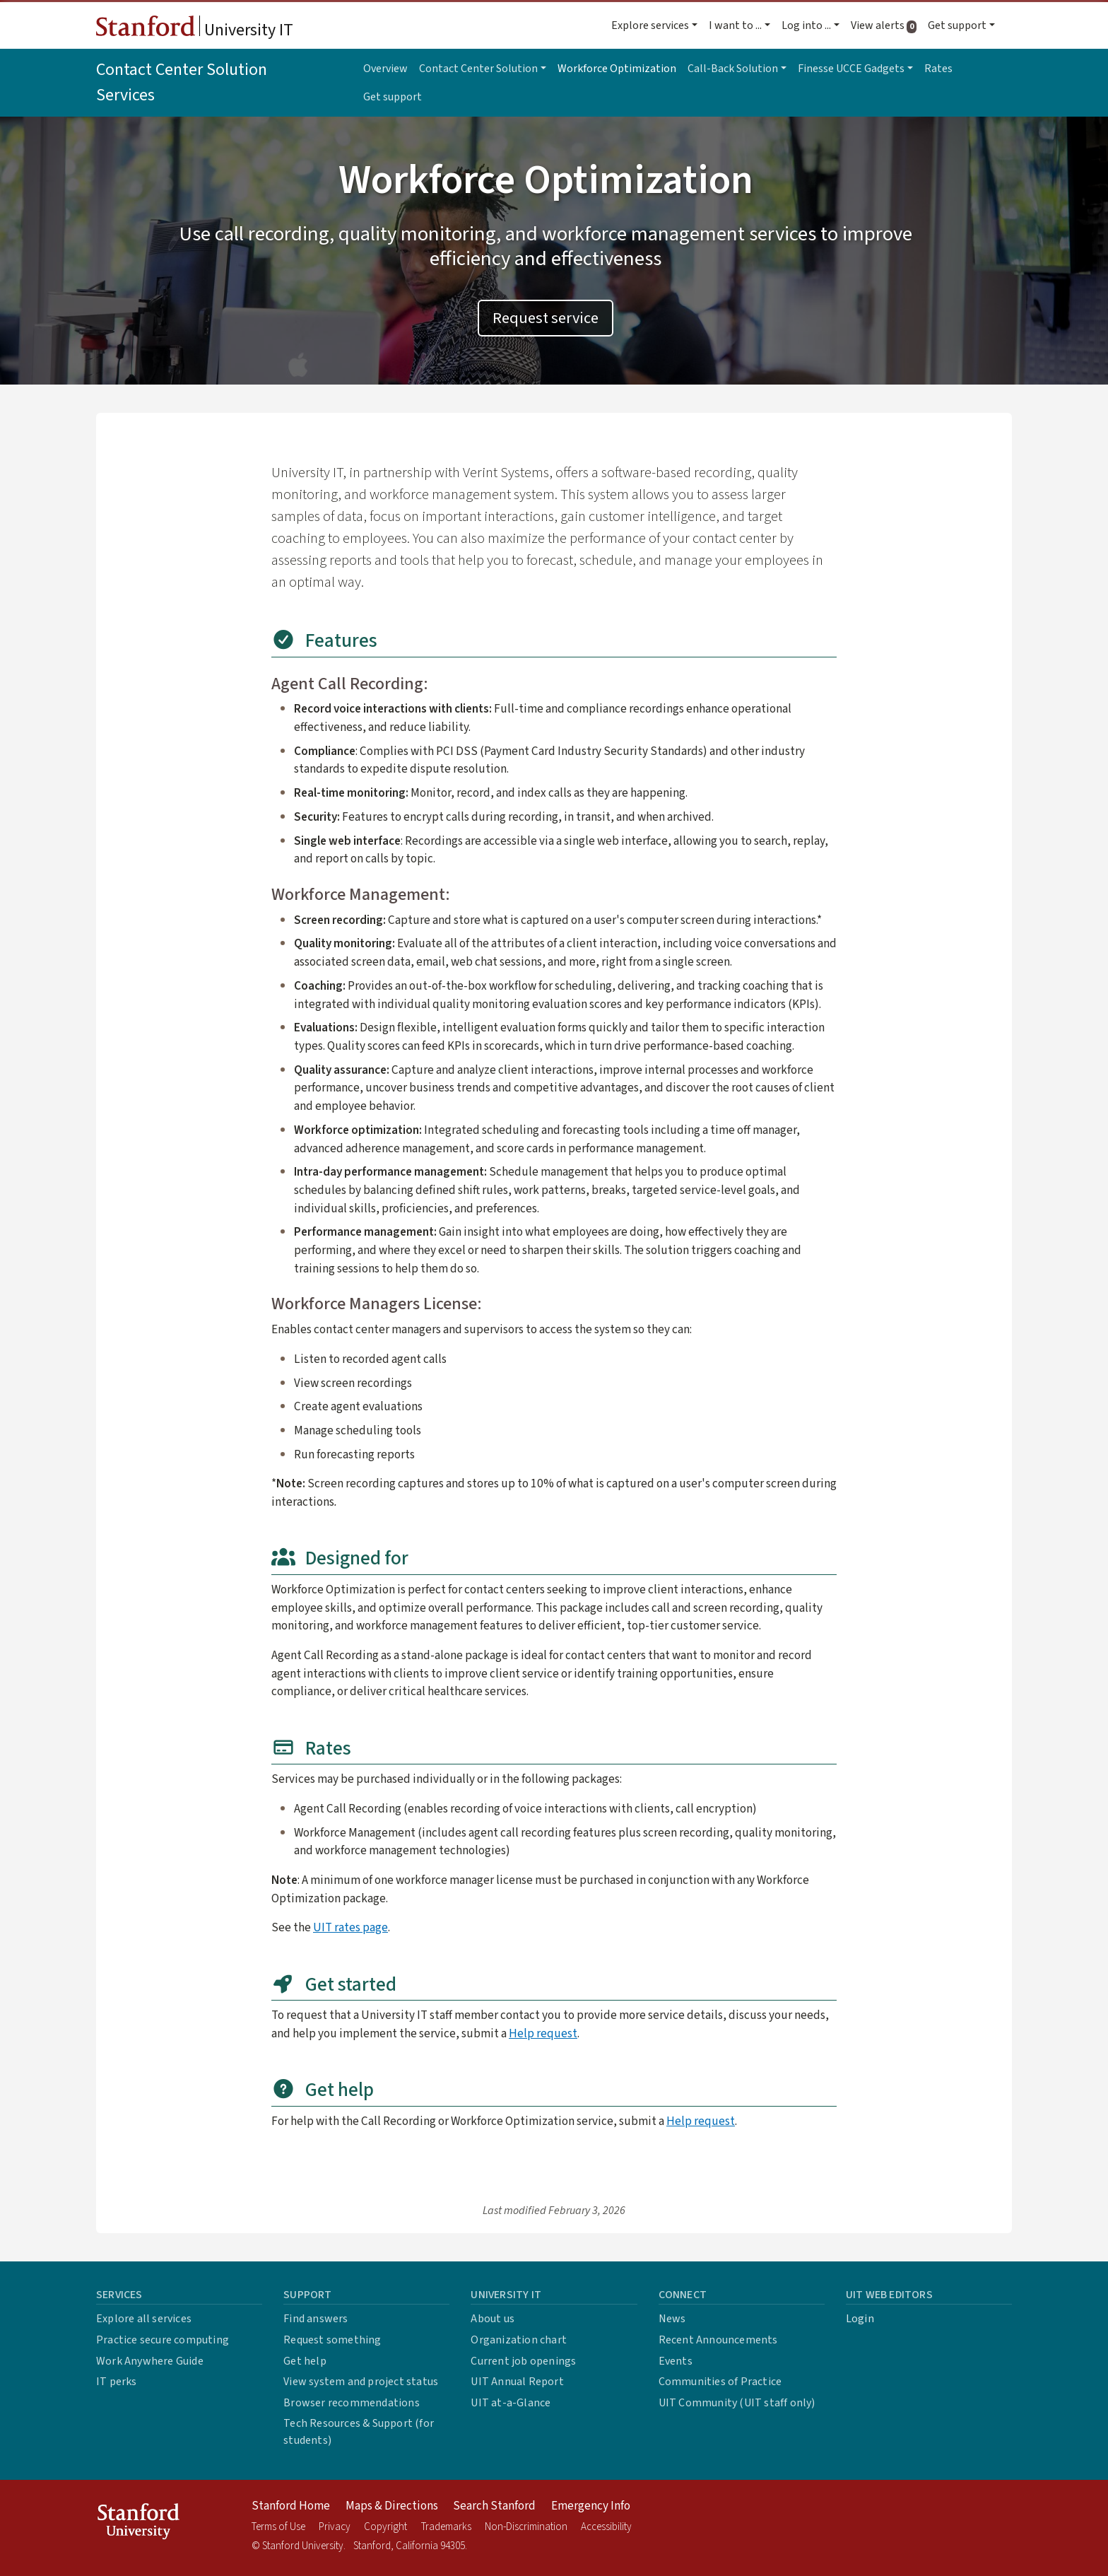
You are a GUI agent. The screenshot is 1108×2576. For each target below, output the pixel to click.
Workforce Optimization (617, 68)
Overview (385, 68)
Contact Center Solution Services (181, 82)
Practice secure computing (162, 2340)
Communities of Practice (720, 2381)
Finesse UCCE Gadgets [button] (851, 68)
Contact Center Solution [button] (478, 68)
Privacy (334, 2526)
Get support (392, 97)
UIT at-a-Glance (510, 2403)
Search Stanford (494, 2506)
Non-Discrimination (526, 2526)
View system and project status (360, 2381)
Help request (543, 2033)
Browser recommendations (351, 2403)
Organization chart (519, 2340)
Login (860, 2318)
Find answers (315, 2318)
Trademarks (446, 2526)
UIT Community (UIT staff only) (737, 2403)
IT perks (116, 2381)
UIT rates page (350, 1927)
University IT (194, 29)
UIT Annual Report (517, 2381)
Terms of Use (278, 2526)
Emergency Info (590, 2506)
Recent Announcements (718, 2340)
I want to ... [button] (735, 25)
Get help (304, 2361)
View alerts (886, 25)
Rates (938, 68)
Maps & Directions (392, 2506)
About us (492, 2318)
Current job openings (523, 2361)
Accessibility (606, 2526)
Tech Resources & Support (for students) (358, 2432)
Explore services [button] (650, 25)
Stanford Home (291, 2506)
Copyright (385, 2526)
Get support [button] (957, 25)
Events (675, 2361)
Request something (332, 2340)
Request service (546, 318)
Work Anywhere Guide (150, 2361)
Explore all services (143, 2318)
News (672, 2318)
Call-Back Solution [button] (733, 68)
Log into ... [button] (806, 25)
